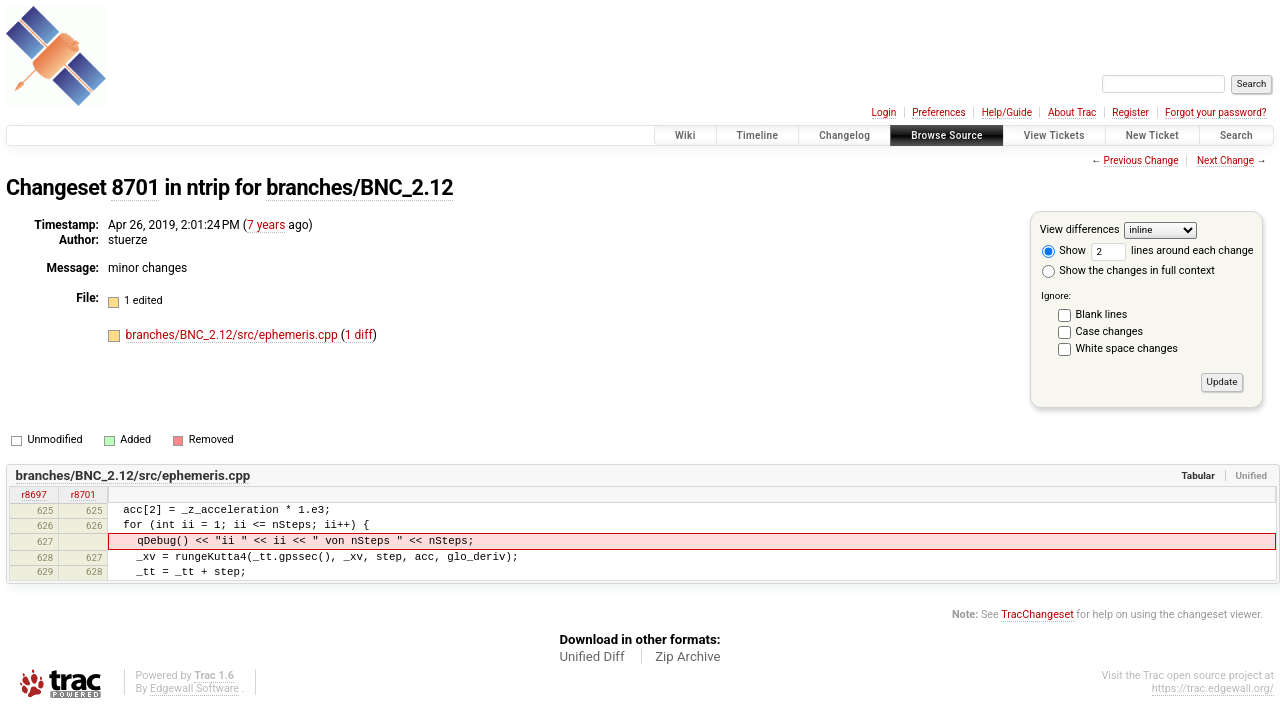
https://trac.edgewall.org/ (1213, 688)
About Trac (1072, 112)
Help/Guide (1007, 112)
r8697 (34, 494)
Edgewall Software (194, 688)
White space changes (1127, 348)
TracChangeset (1037, 614)
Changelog (844, 135)
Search (1236, 135)
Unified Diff (591, 656)
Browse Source (947, 135)
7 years (266, 225)
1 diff (359, 335)
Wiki (685, 135)
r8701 (83, 494)
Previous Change (1141, 160)
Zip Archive (687, 656)
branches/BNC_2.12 (359, 187)
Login (884, 112)
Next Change (1225, 160)
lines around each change (1172, 250)
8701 (135, 187)
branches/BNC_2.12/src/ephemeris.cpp (233, 335)
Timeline (758, 135)
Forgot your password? (1216, 112)
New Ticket (1152, 135)
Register (1130, 112)
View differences (1080, 229)
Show (1064, 250)
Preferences (938, 112)
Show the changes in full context (1128, 270)
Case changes (1110, 331)
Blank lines (1102, 314)
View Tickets (1054, 135)
